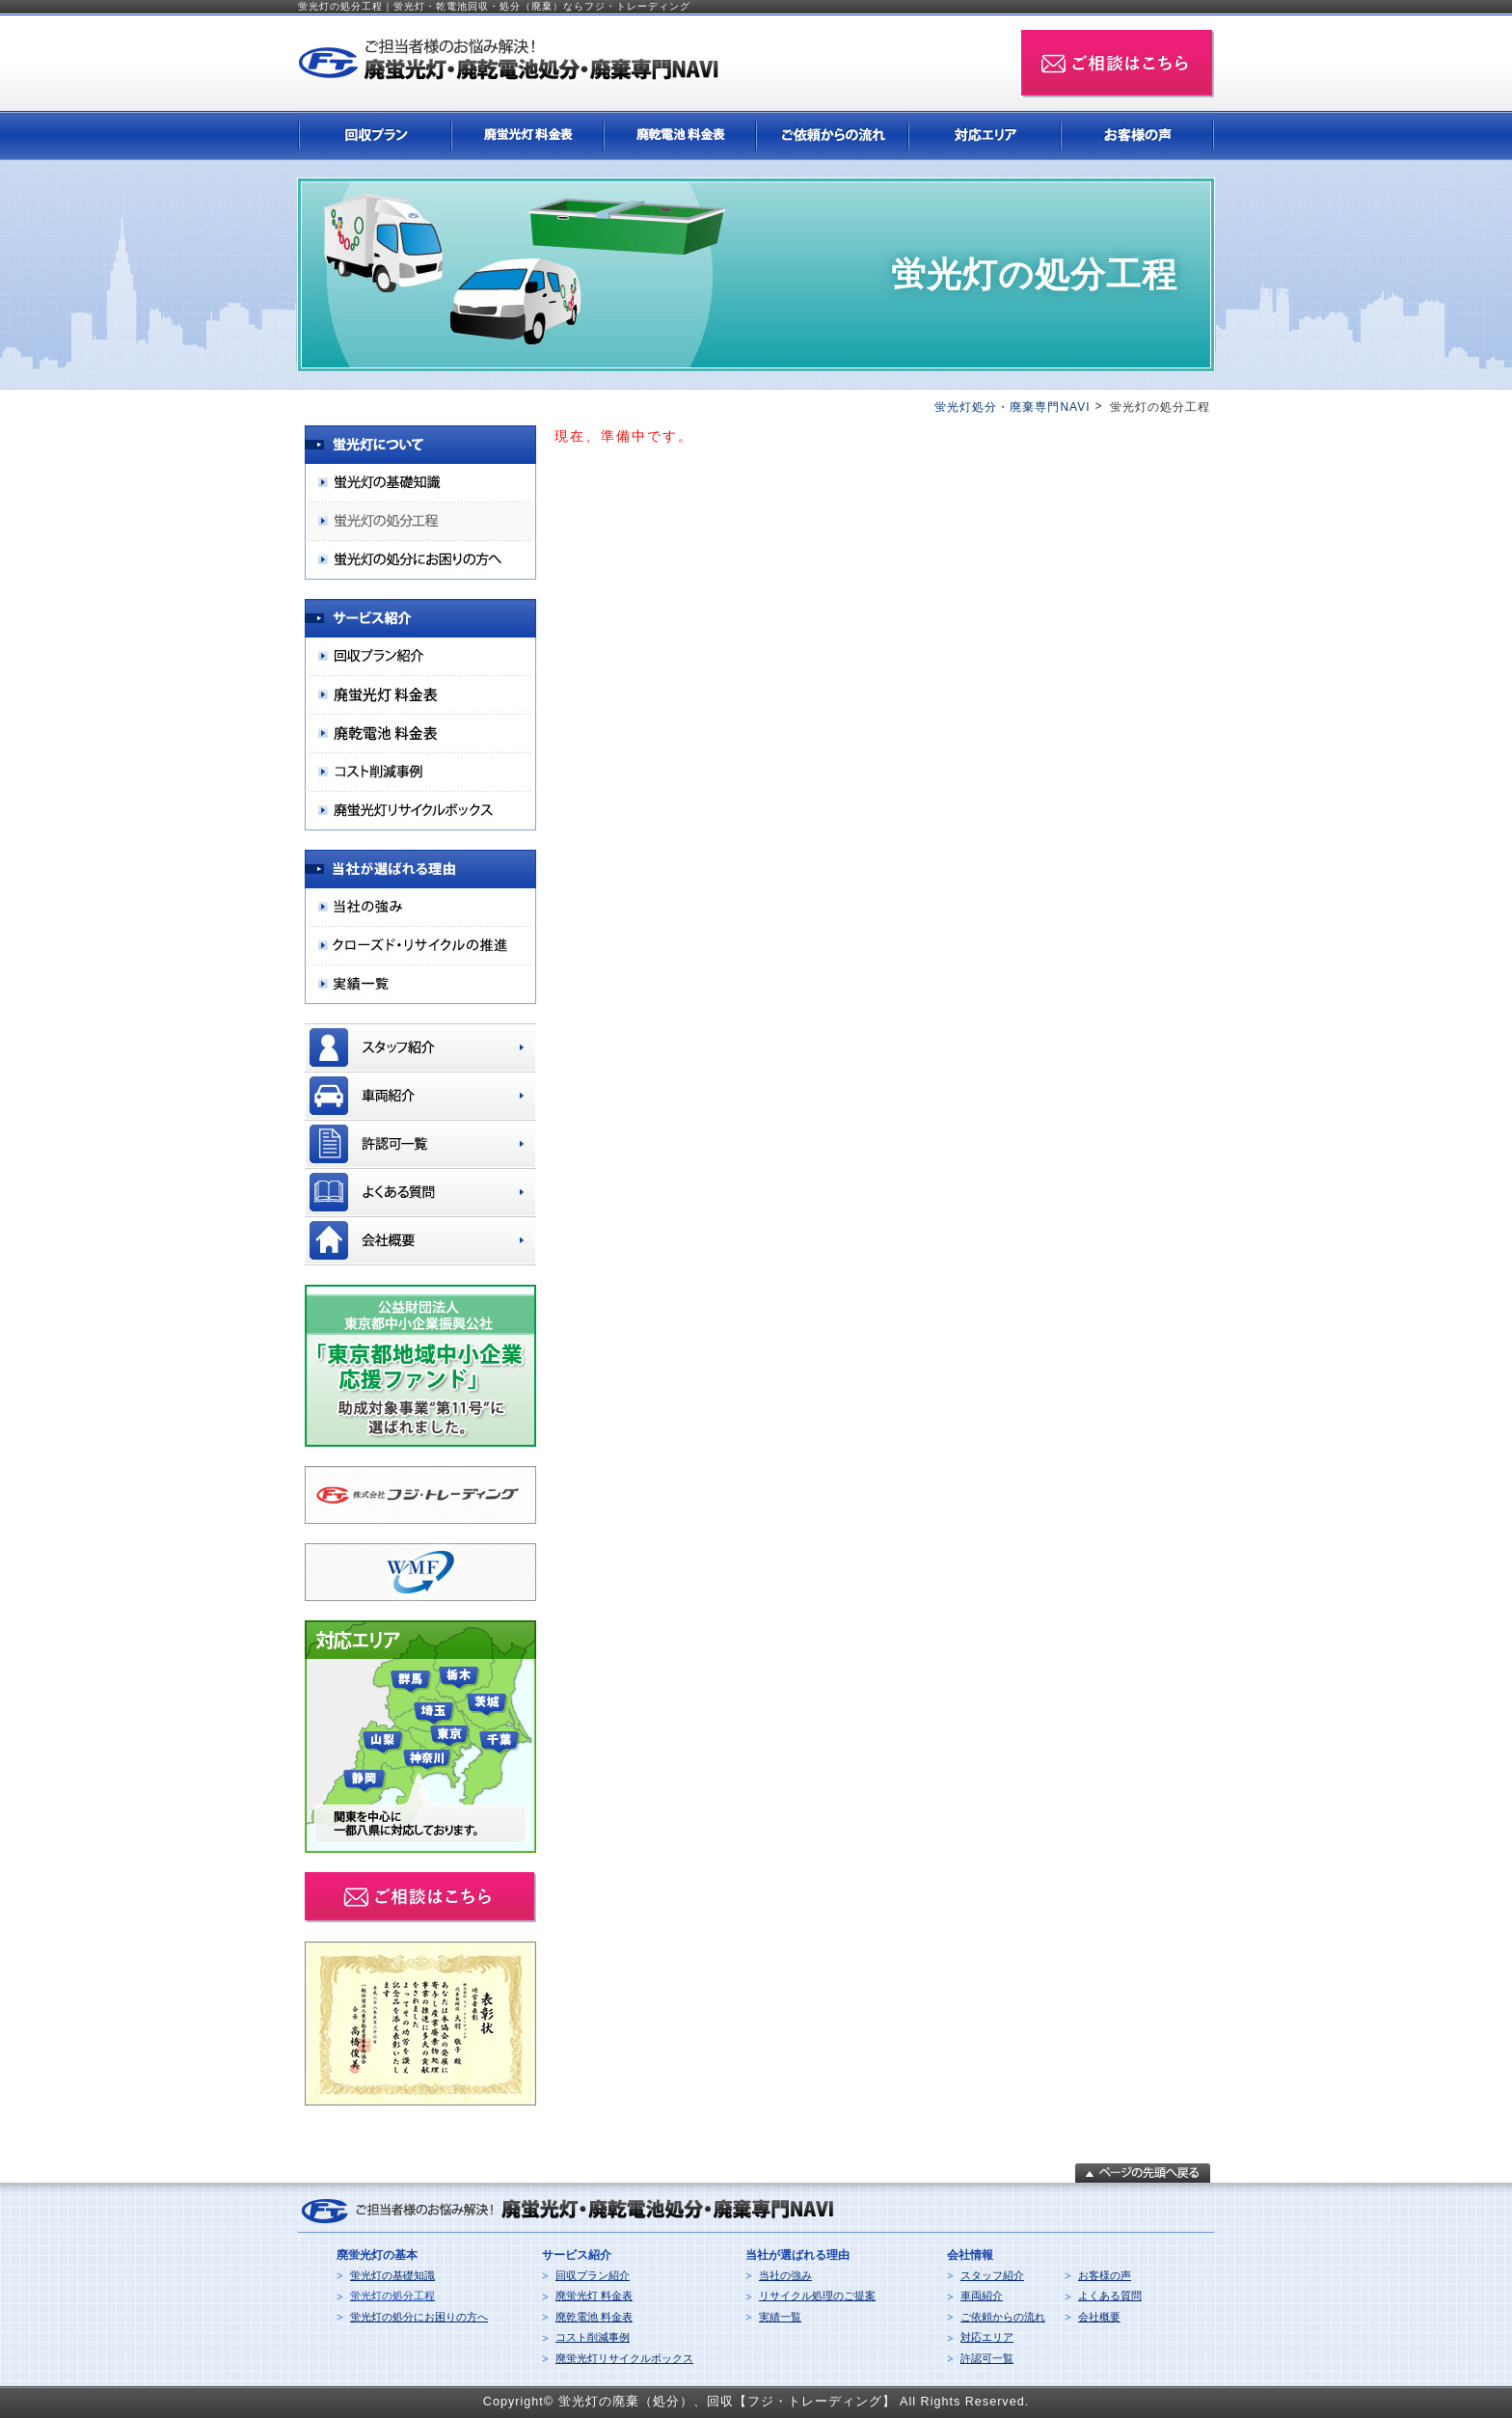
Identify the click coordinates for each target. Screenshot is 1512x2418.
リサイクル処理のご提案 (817, 2295)
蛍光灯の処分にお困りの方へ (419, 2317)
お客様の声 (1104, 2275)
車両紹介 (981, 2295)
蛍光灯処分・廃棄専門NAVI (1012, 407)
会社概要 (1099, 2317)
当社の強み (785, 2275)
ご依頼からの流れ (1002, 2317)
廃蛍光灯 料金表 (594, 2295)
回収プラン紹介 (592, 2275)
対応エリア (986, 2337)
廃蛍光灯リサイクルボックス (624, 2358)
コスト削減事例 (592, 2337)
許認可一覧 (986, 2358)
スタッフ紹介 (992, 2275)
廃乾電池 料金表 (594, 2317)
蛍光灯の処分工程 (392, 2295)
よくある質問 (1110, 2295)
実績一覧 (780, 2317)
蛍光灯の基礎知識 (392, 2275)
